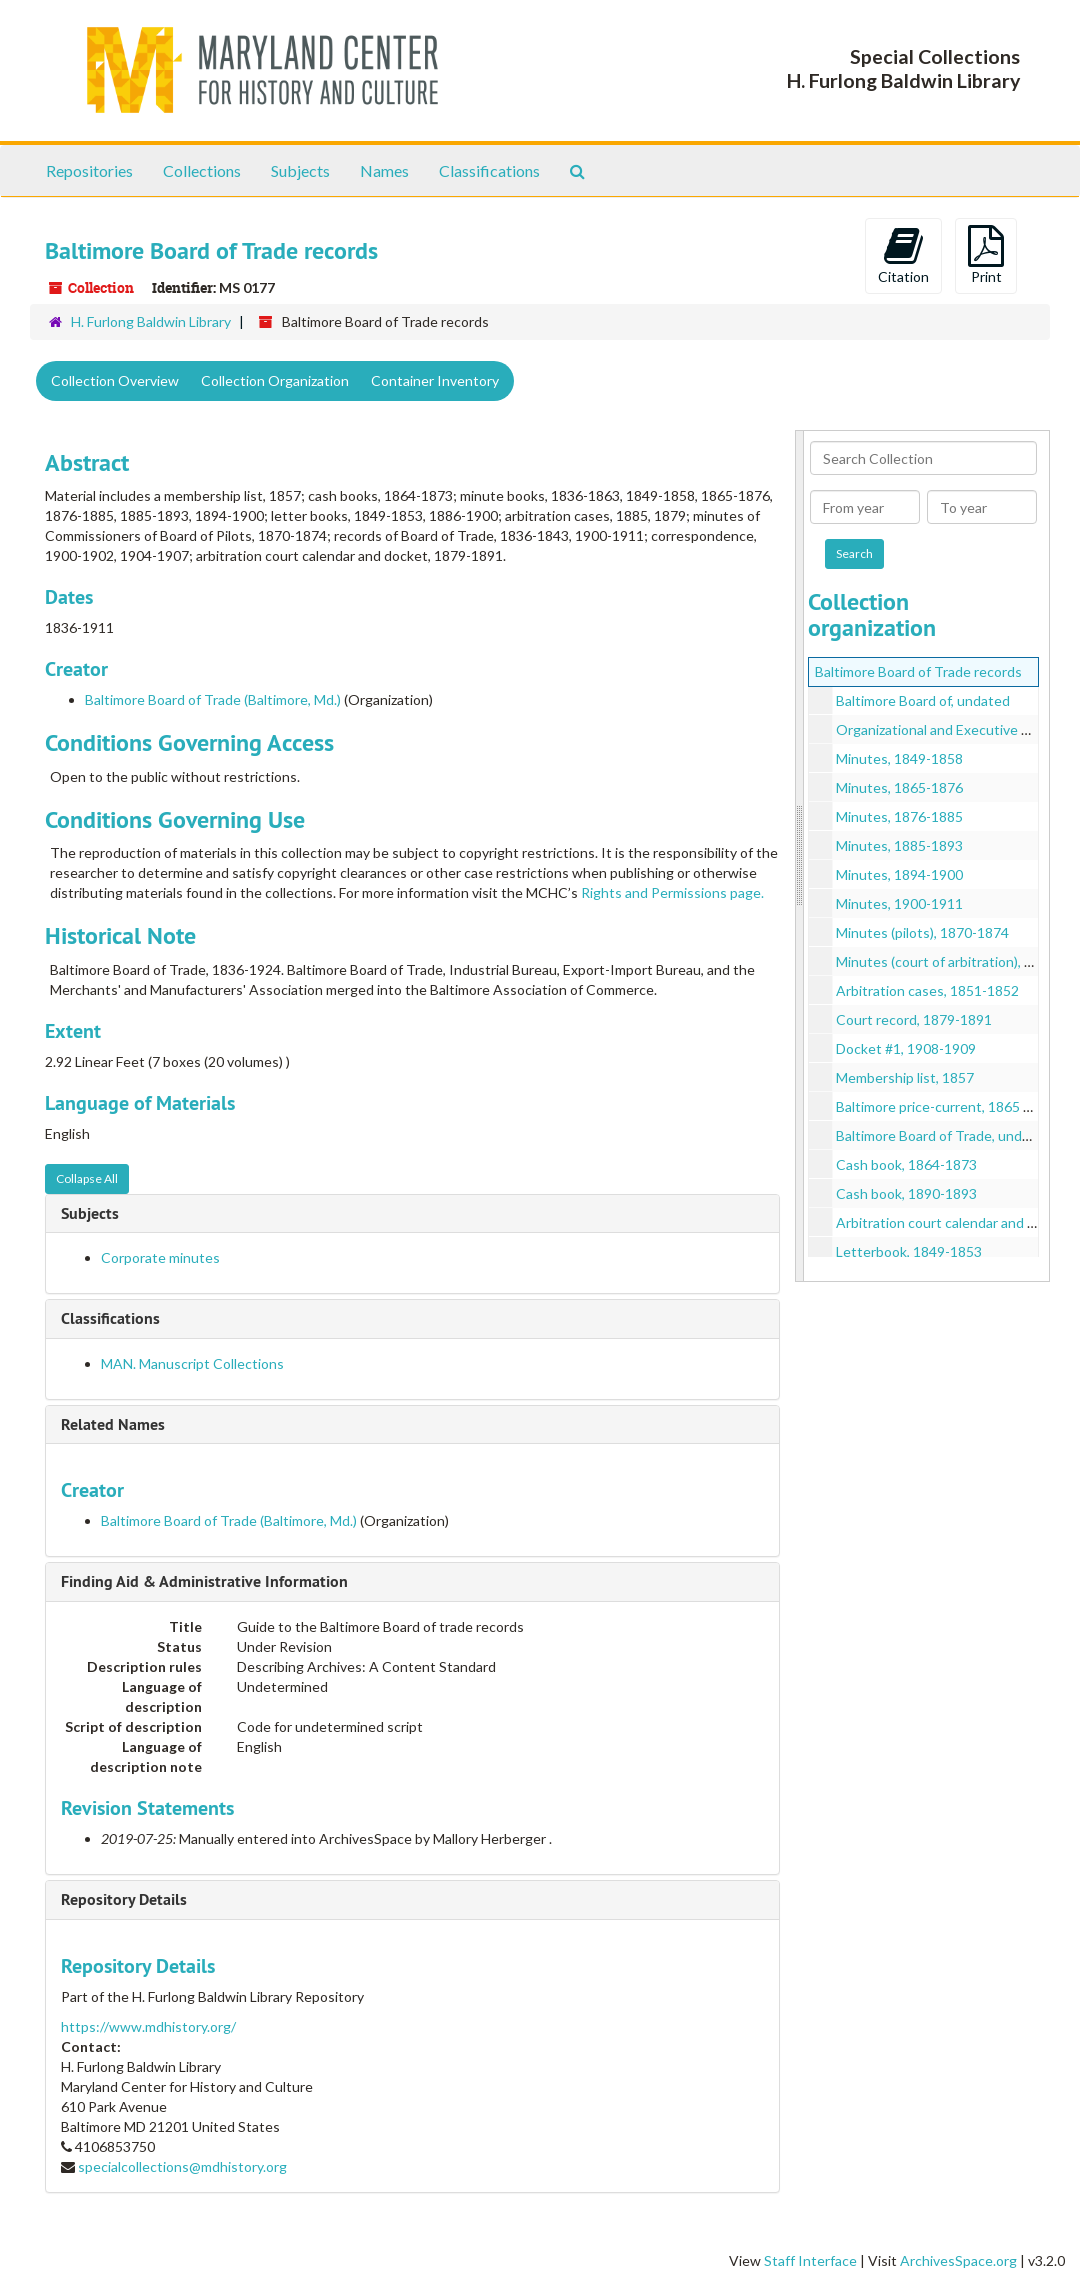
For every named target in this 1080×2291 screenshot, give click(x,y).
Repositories (89, 170)
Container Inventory (435, 380)
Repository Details (124, 1899)
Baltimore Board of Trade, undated (943, 1135)
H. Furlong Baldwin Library (151, 321)
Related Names (113, 1424)
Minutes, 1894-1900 (899, 874)
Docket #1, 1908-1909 (906, 1048)
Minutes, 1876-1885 (899, 816)
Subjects (300, 170)
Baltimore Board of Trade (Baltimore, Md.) (213, 699)
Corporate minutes (160, 1257)
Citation (903, 255)
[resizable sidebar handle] (800, 856)
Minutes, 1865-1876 (899, 787)
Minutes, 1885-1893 (899, 845)
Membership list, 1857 (905, 1077)
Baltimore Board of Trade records (918, 671)
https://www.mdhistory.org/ (148, 2026)
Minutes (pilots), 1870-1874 (922, 932)
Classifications (489, 170)
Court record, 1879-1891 (914, 1019)
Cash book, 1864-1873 (906, 1164)
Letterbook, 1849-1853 (909, 1251)
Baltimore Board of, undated (923, 700)
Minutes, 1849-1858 (899, 758)
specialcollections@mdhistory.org (182, 2166)
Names (384, 170)
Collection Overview (115, 380)
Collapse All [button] (87, 1178)
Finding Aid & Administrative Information (204, 1581)
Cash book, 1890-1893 (906, 1193)
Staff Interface (810, 2260)
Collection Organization (275, 380)
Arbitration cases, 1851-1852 (927, 990)
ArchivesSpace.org (958, 2260)
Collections (202, 170)
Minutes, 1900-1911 (899, 903)
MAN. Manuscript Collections (192, 1363)
